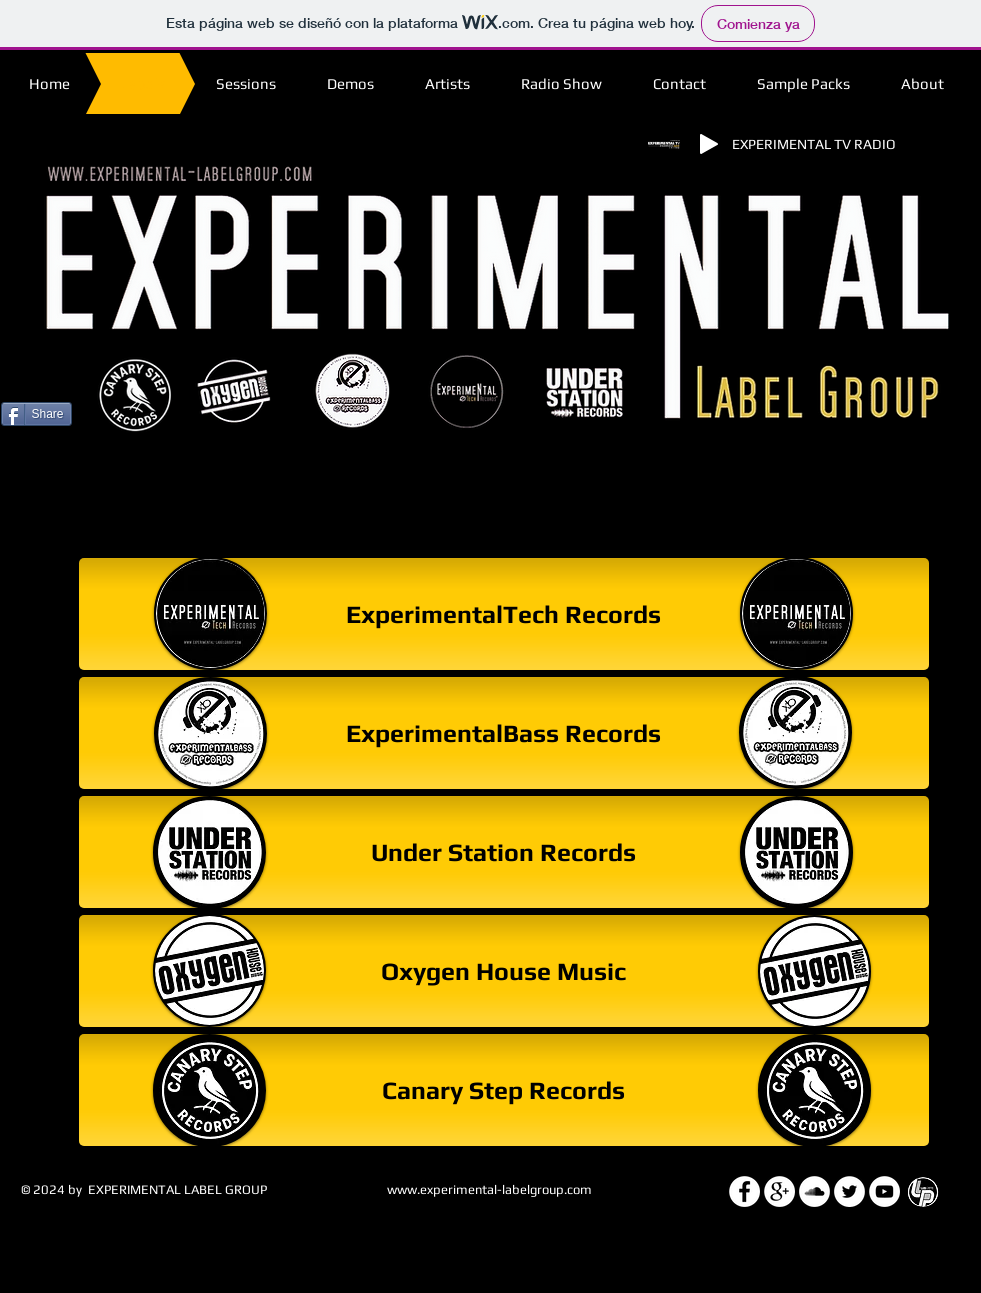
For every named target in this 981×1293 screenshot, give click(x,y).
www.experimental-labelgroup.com (489, 1189)
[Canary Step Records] (504, 1090)
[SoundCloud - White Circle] (814, 1191)
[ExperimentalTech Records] (504, 614)
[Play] (709, 144)
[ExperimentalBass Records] (504, 733)
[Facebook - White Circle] (744, 1191)
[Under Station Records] (504, 852)
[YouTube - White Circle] (884, 1191)
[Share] (36, 414)
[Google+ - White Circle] (779, 1191)
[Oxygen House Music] (504, 971)
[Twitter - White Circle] (849, 1191)
